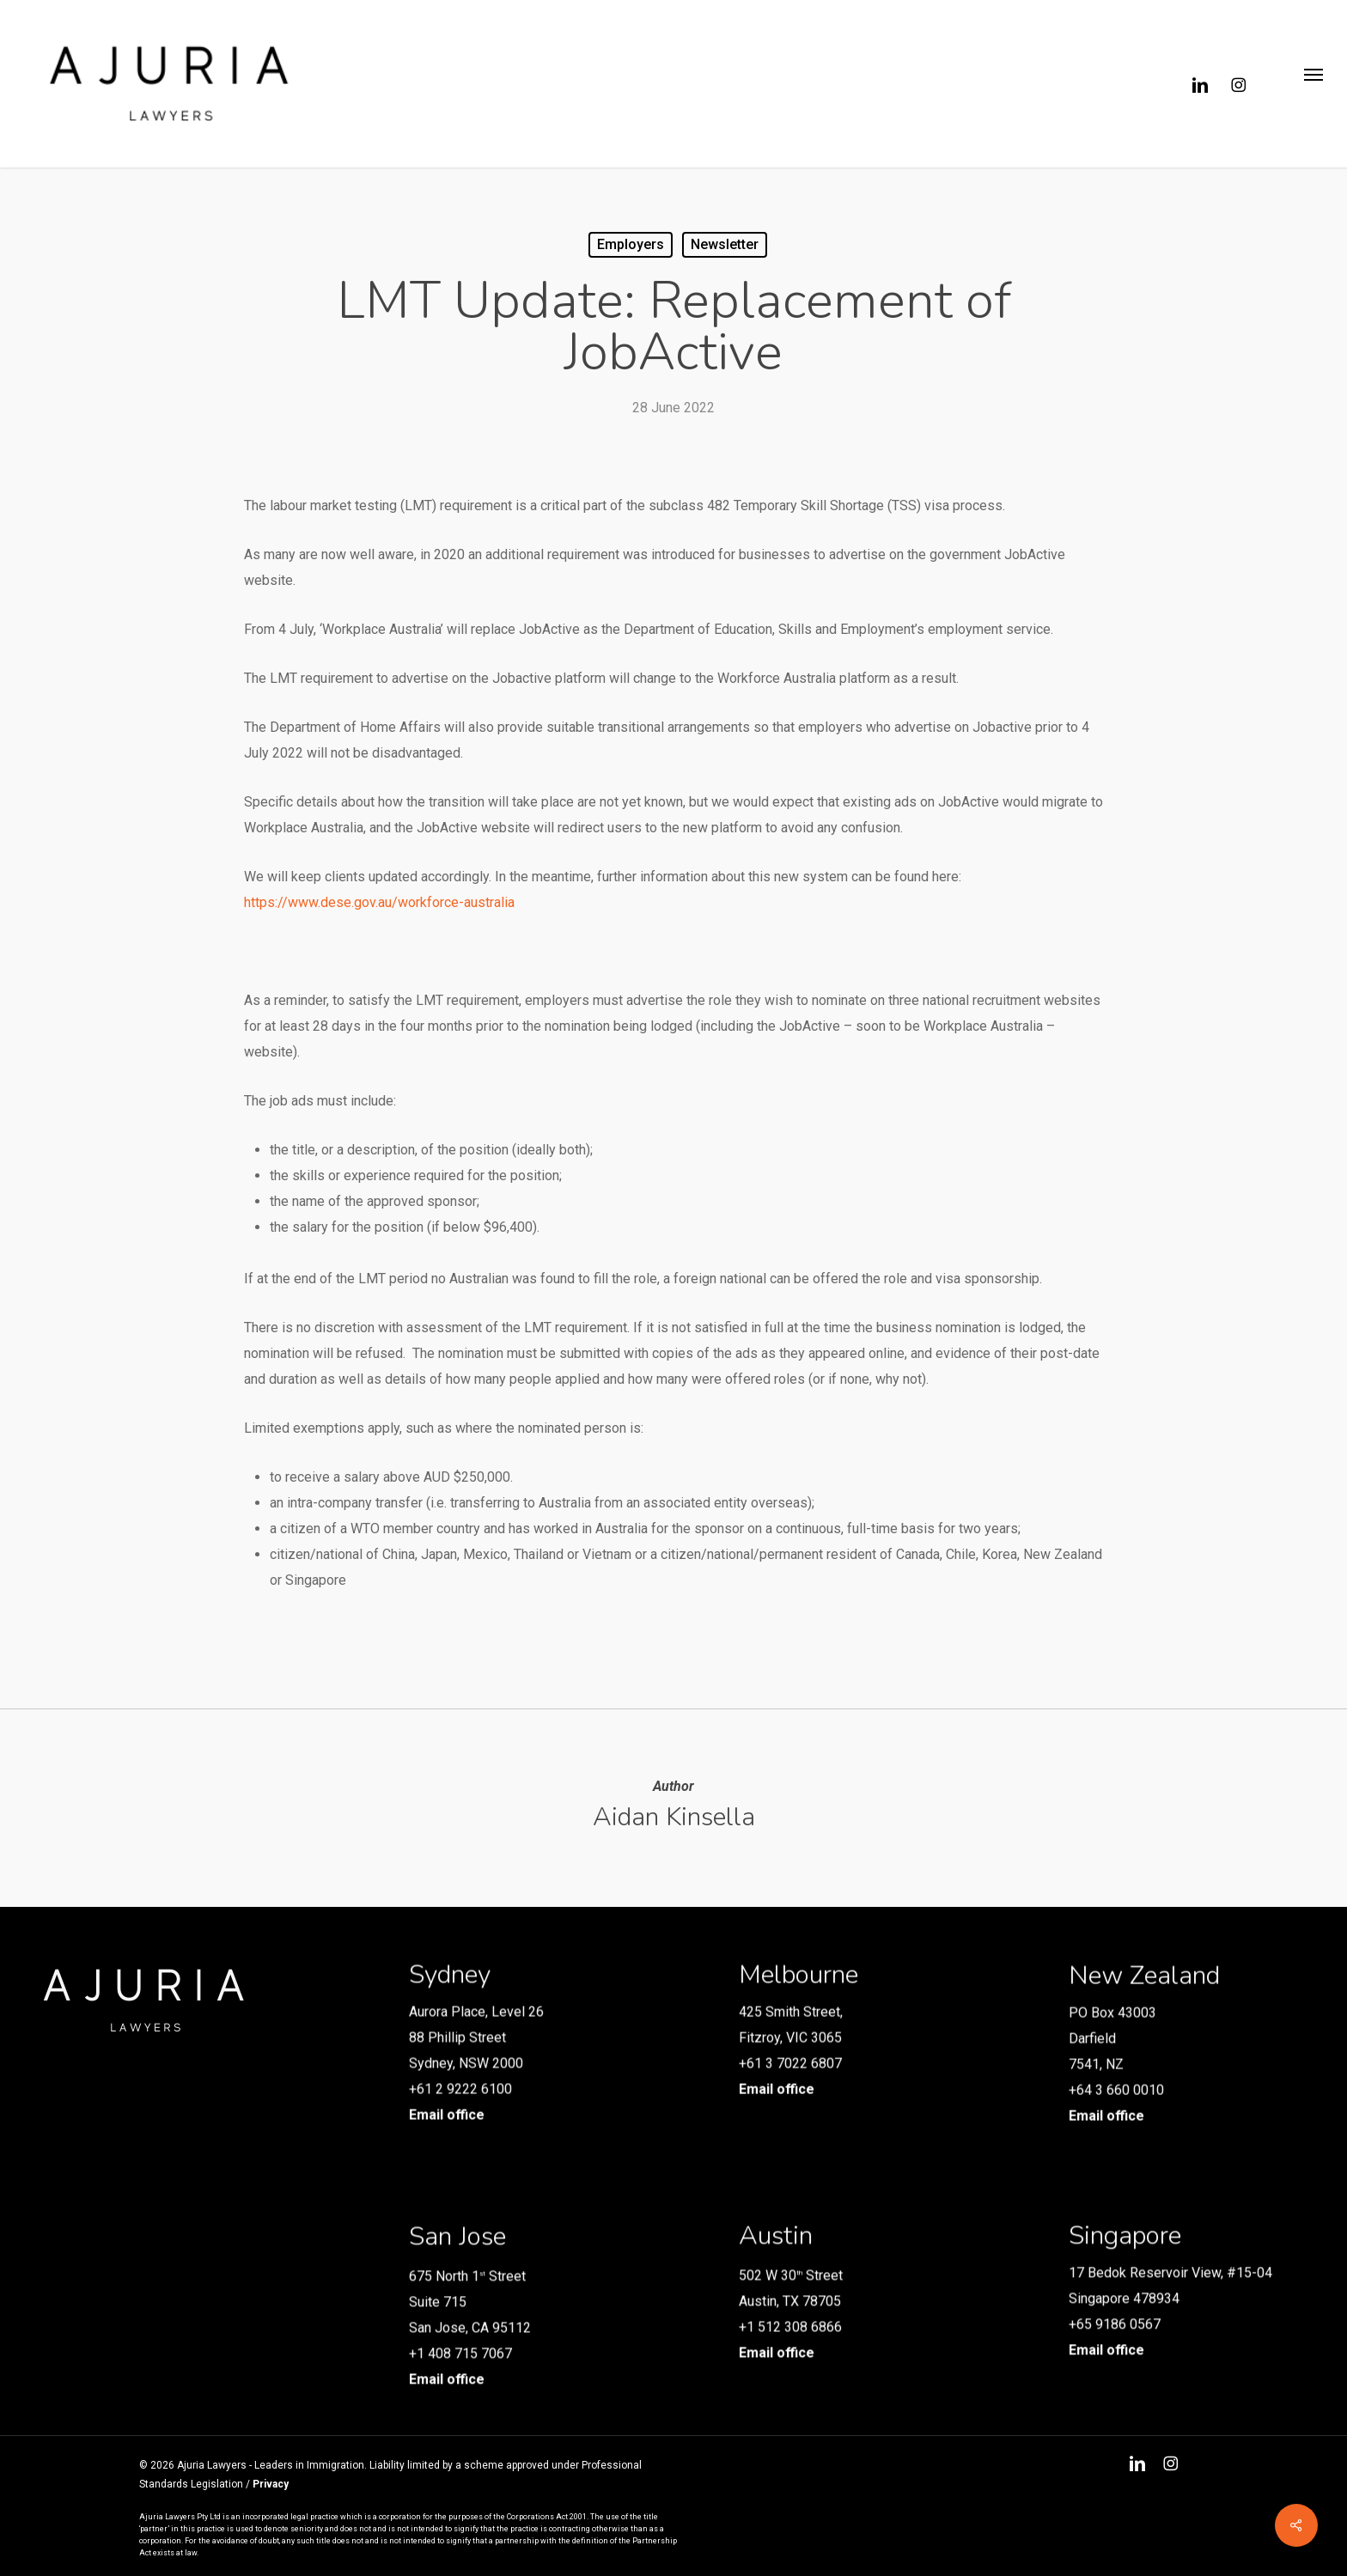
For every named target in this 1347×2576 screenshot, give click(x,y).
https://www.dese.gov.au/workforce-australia (379, 902)
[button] (1313, 84)
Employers (630, 244)
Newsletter (725, 244)
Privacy (271, 2484)
